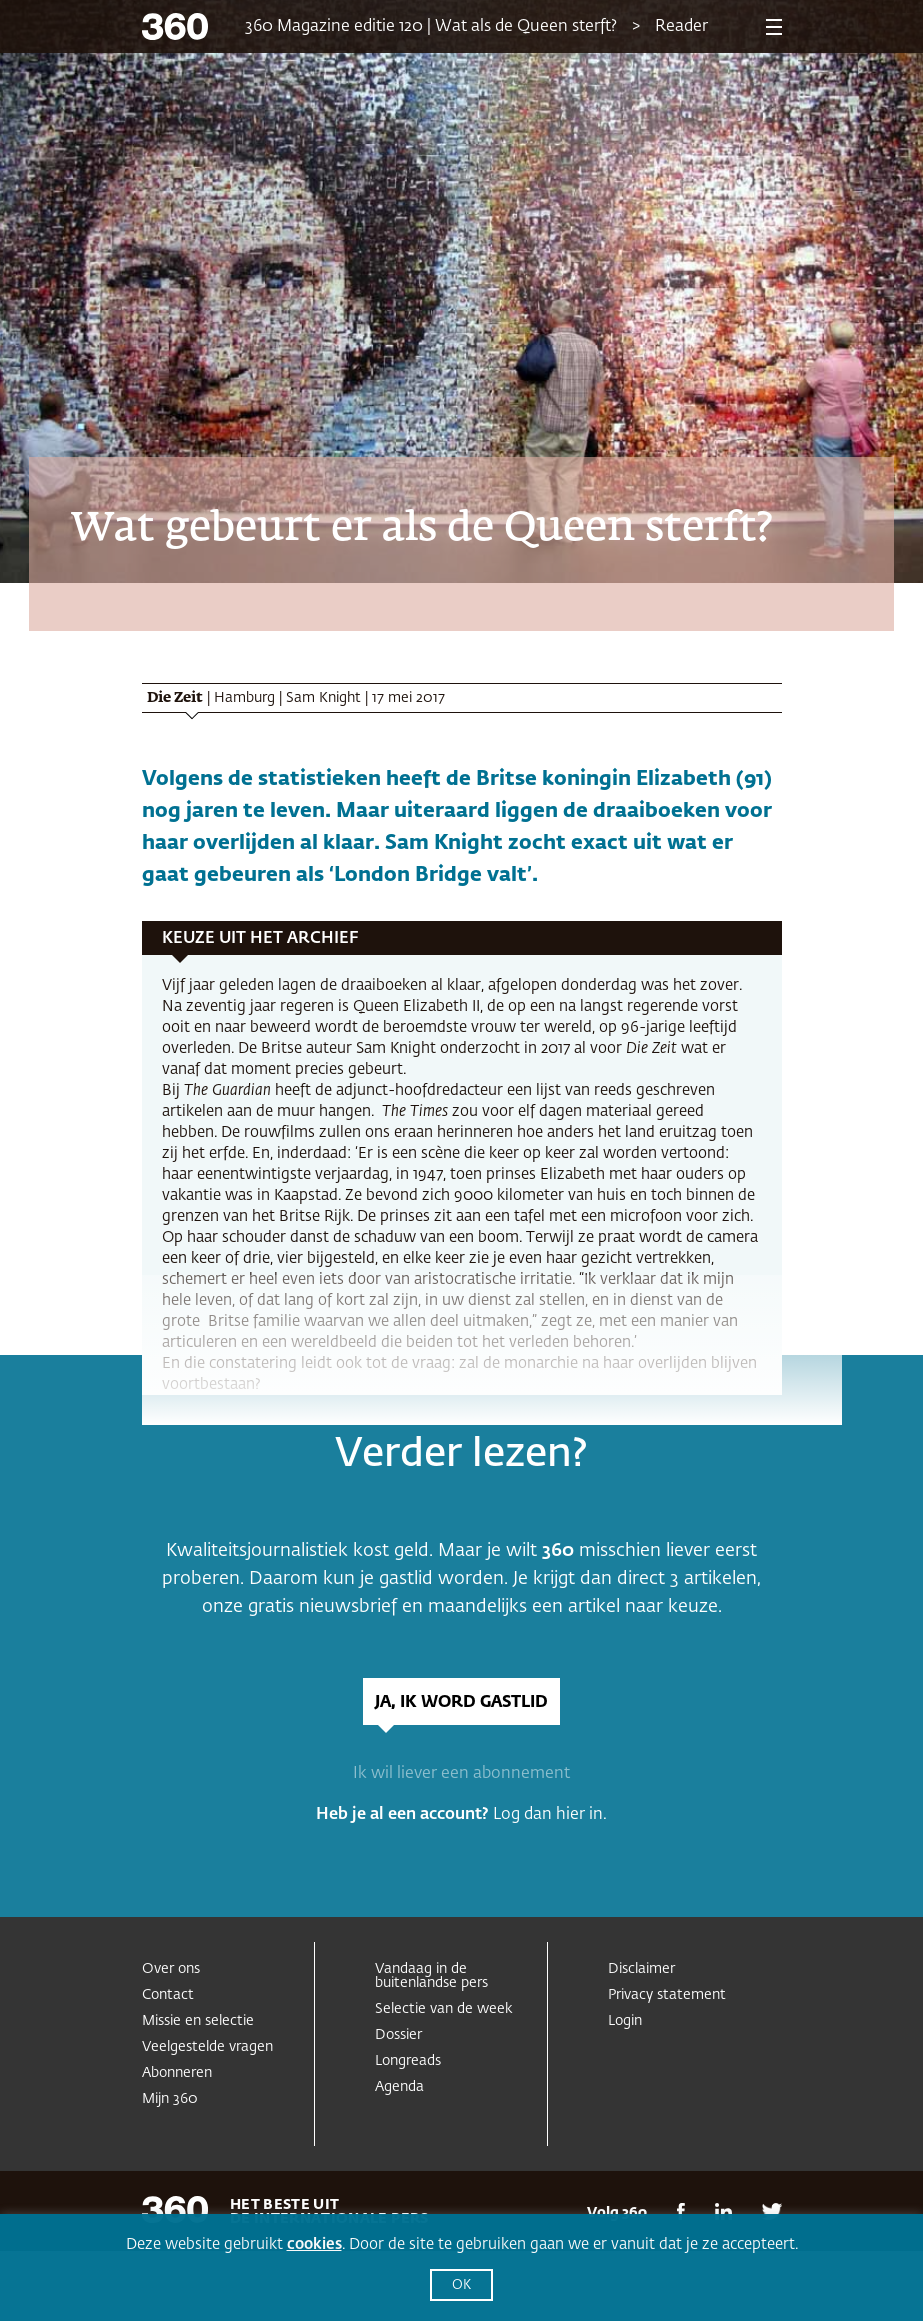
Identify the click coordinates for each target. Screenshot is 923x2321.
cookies (314, 2244)
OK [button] (461, 2285)
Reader (681, 27)
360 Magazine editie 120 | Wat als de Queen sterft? (431, 27)
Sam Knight (323, 698)
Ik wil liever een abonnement (461, 1774)
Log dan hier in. (550, 1815)
